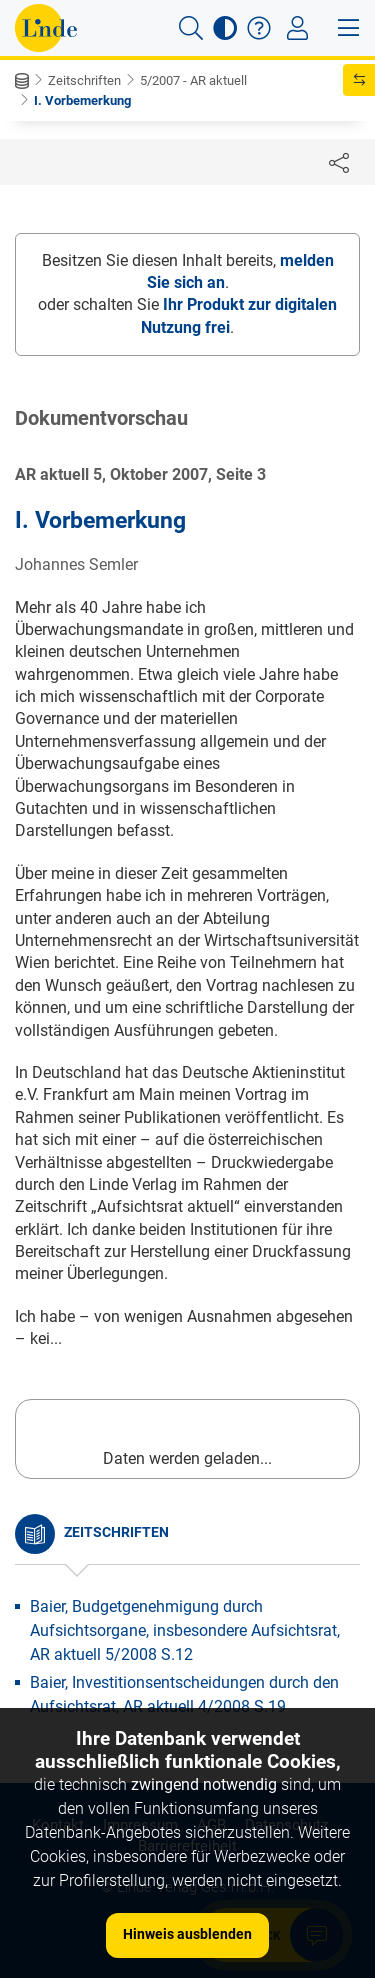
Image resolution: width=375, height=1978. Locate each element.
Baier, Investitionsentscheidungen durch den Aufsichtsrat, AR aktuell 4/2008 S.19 (184, 1694)
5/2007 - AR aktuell (193, 80)
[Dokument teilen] (339, 162)
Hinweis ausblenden (187, 1934)
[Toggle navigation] (297, 28)
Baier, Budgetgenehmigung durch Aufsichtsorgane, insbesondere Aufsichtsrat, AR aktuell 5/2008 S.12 (185, 1630)
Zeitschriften (84, 80)
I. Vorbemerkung (82, 100)
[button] (191, 28)
